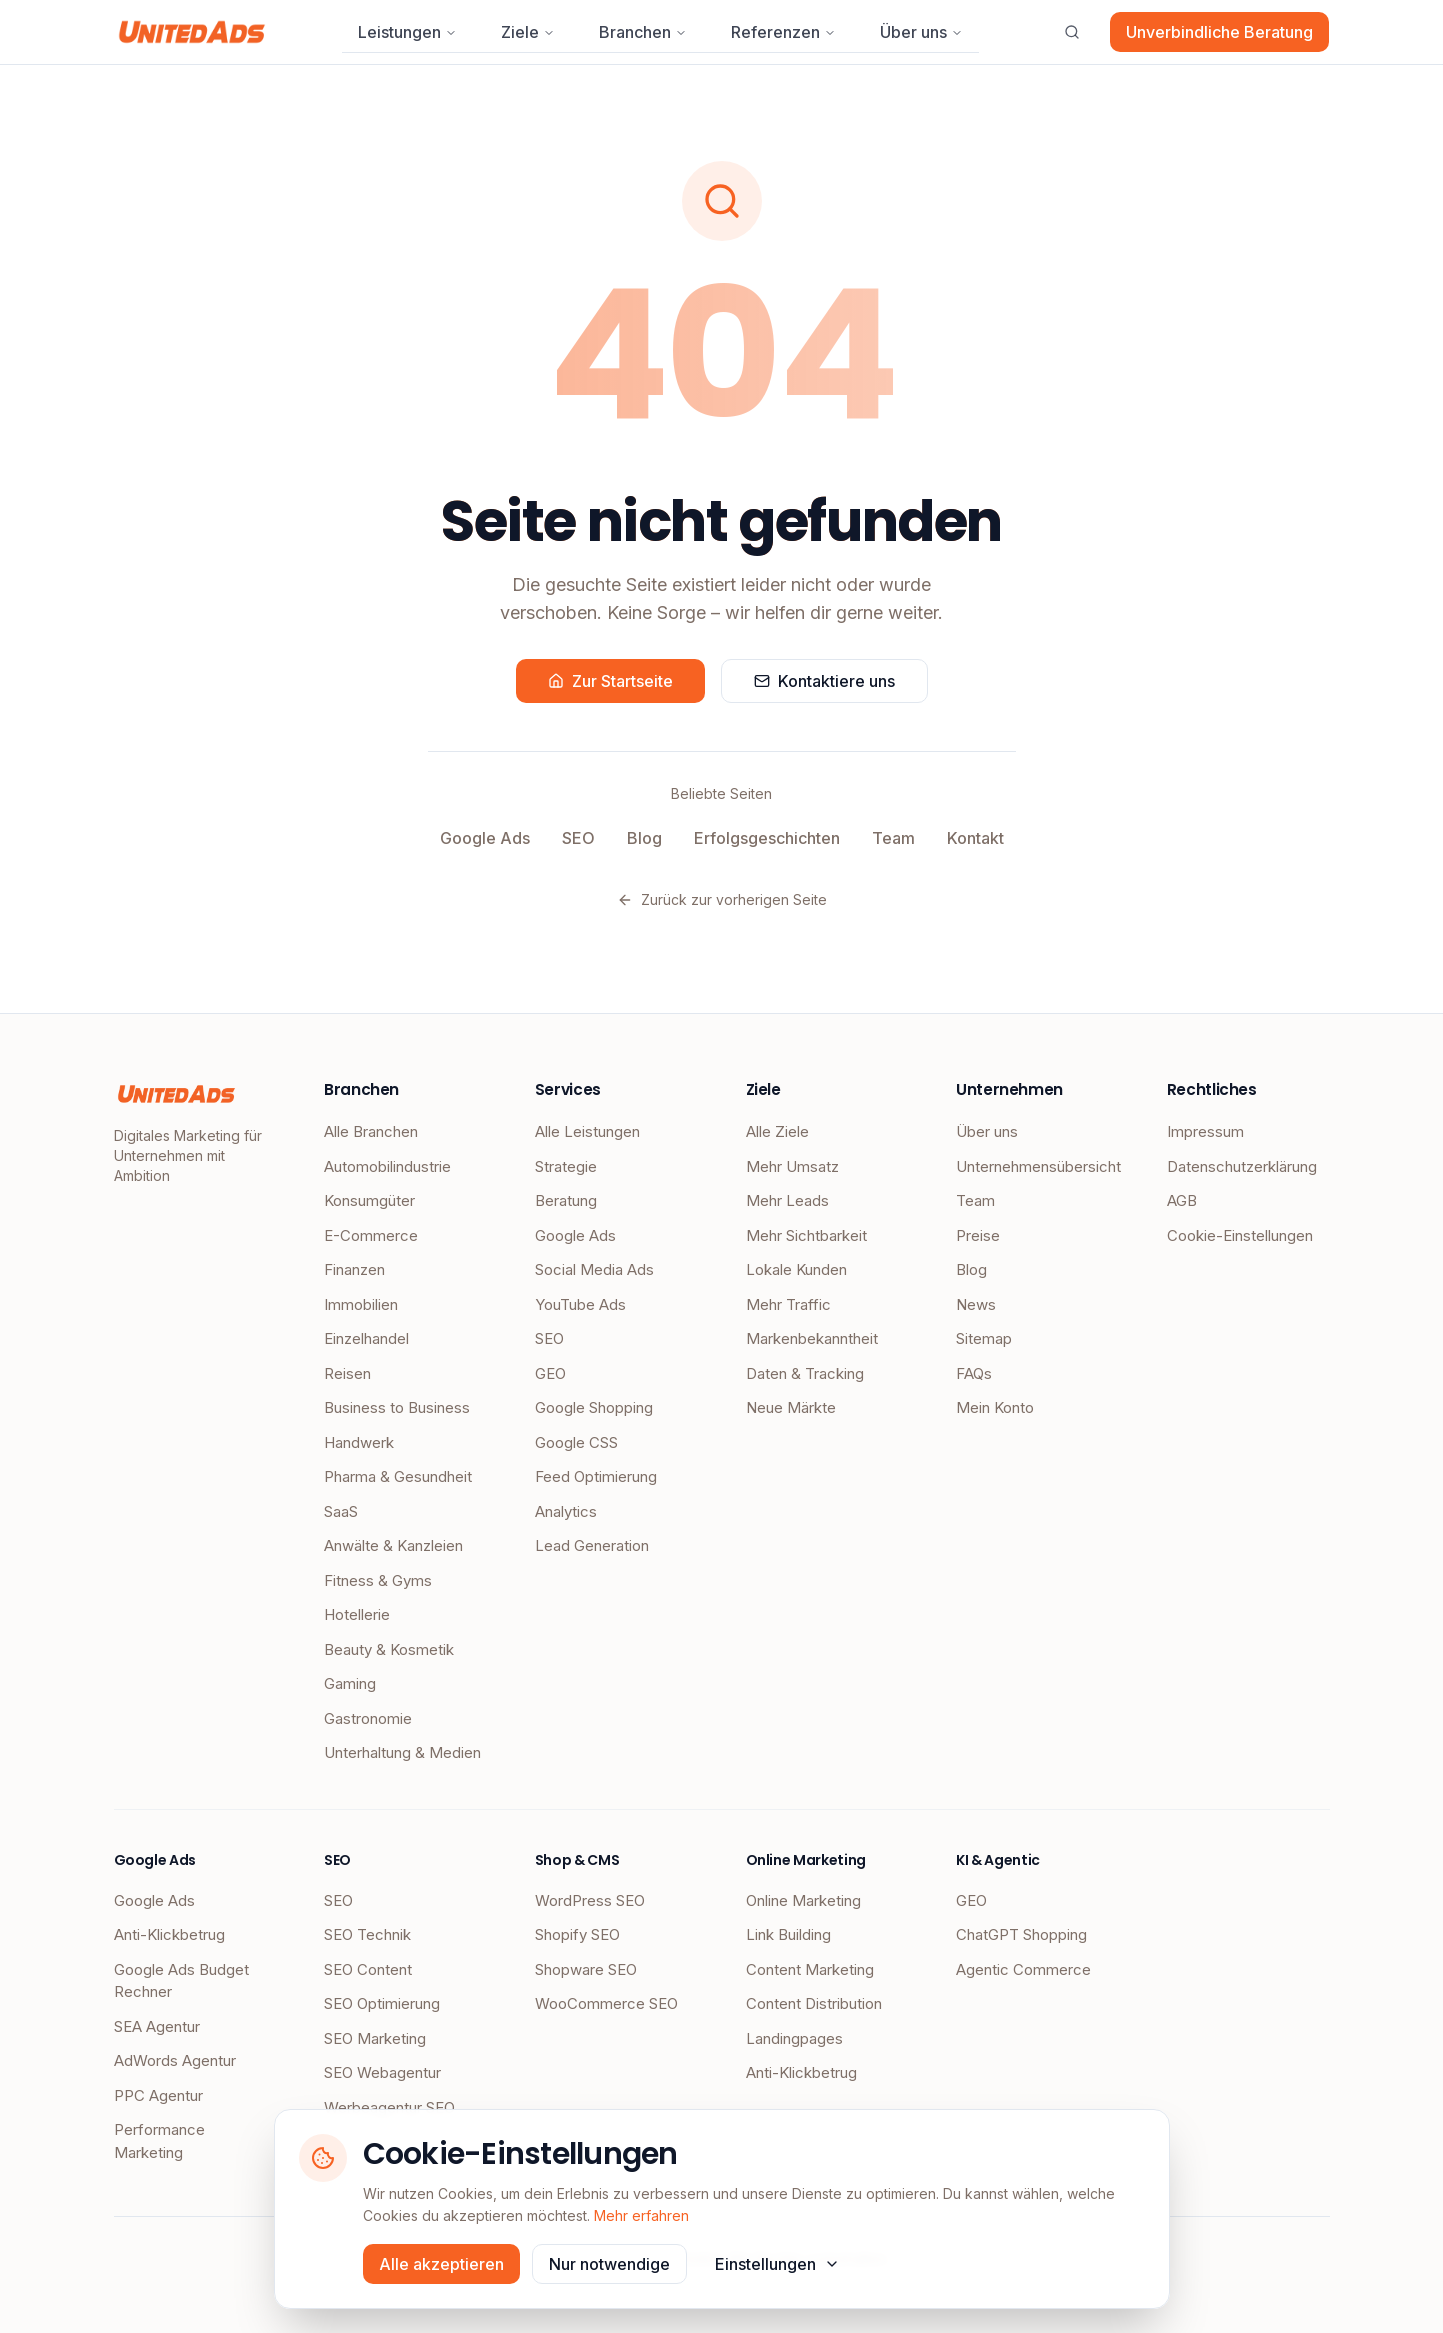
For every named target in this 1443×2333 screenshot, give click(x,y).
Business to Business (397, 1407)
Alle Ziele (777, 1131)
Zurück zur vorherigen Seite (722, 899)
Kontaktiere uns (824, 681)
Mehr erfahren (641, 2215)
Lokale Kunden (796, 1269)
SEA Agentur (157, 2026)
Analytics (566, 1511)
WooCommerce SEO (606, 2003)
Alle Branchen (371, 1131)
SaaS (341, 1511)
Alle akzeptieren (441, 2264)
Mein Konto (995, 1407)
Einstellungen (777, 2264)
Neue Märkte (791, 1407)
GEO (550, 1373)
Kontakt (975, 838)
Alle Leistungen (587, 1131)
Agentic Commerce (1023, 1969)
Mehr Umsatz (792, 1166)
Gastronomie (368, 1718)
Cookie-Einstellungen (1240, 1235)
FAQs (974, 1373)
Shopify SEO (577, 1934)
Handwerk (359, 1442)
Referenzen (783, 32)
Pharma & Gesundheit (398, 1476)
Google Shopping (594, 1407)
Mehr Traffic (788, 1304)
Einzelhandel (366, 1338)
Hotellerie (357, 1614)
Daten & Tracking (805, 1373)
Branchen (643, 32)
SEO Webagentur (382, 2072)
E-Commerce (371, 1235)
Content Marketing (810, 1969)
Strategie (566, 1166)
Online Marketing (803, 1900)
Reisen (347, 1373)
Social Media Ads (594, 1269)
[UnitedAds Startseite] (192, 32)
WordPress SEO (590, 1900)
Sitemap (984, 1338)
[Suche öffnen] (1072, 32)
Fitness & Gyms (378, 1580)
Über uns (921, 32)
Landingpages (794, 2038)
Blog (644, 838)
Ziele (528, 32)
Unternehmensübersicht (1037, 1166)
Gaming (350, 1683)
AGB (1182, 1200)
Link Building (788, 1934)
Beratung (566, 1200)
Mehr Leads (787, 1200)
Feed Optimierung (596, 1476)
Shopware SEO (586, 1969)
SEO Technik (367, 1934)
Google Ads (485, 838)
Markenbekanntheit (812, 1338)
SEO (578, 838)
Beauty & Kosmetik (389, 1649)
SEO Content (368, 1969)
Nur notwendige (609, 2264)
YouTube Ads (580, 1304)
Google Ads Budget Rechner (181, 1981)
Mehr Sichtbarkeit (806, 1235)
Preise (978, 1235)
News (976, 1304)
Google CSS (576, 1442)
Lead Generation (592, 1545)
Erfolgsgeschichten (767, 838)
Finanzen (354, 1269)
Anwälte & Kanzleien (393, 1545)
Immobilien (361, 1304)
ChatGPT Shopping (1021, 1934)
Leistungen (407, 32)
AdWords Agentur (175, 2060)
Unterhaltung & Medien (402, 1752)
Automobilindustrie (387, 1166)
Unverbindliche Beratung (1219, 32)
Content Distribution (814, 2003)
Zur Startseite (610, 681)
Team (893, 838)
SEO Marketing (375, 2038)
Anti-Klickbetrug (169, 1934)
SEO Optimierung (382, 2003)
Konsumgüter (369, 1200)
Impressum (1205, 1131)
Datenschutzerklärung (1242, 1166)
